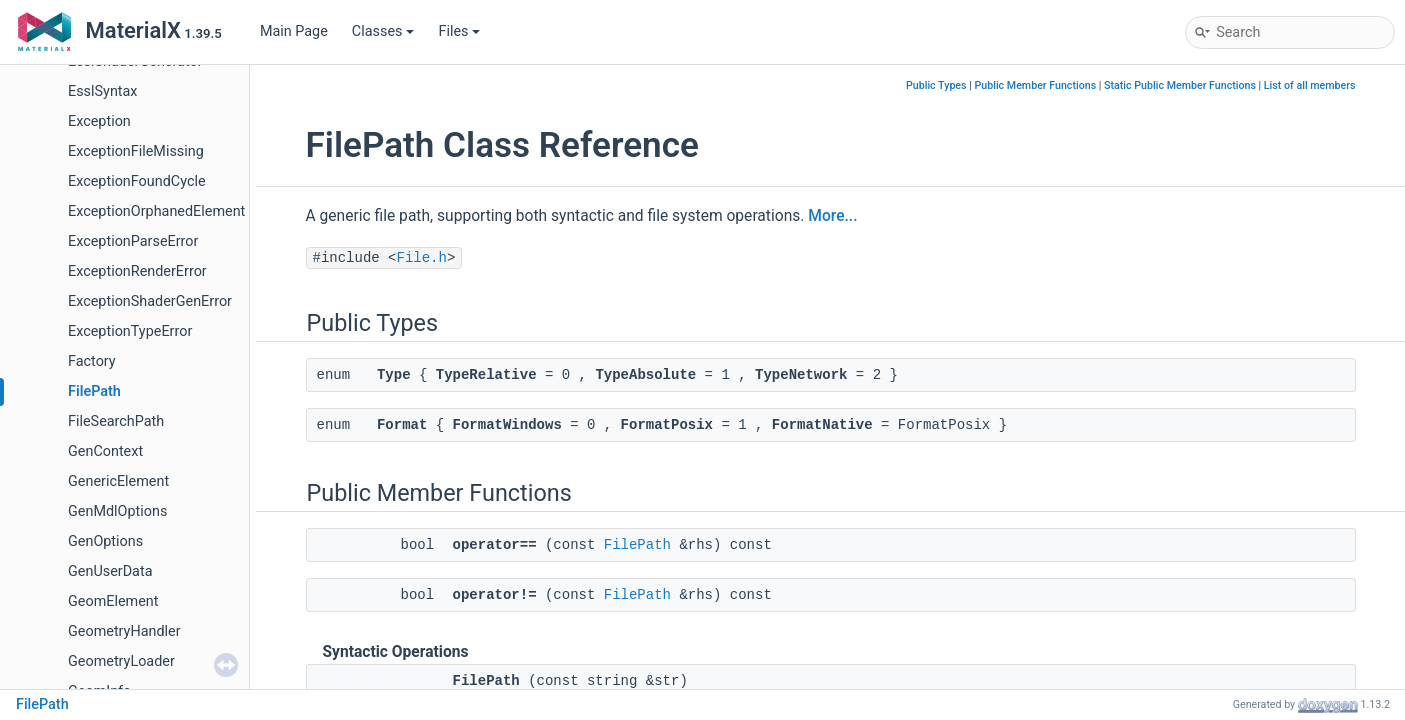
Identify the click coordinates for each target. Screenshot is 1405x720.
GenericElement (118, 481)
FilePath (94, 391)
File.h (422, 258)
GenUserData (110, 571)
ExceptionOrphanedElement (156, 211)
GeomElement (113, 601)
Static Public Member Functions (1180, 85)
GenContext (105, 451)
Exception (99, 121)
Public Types (936, 85)
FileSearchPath (116, 421)
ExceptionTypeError (130, 331)
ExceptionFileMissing (136, 151)
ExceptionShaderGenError (150, 301)
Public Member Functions (1035, 85)
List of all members (1310, 85)
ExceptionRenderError (137, 271)
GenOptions (105, 541)
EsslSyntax (103, 91)
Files (459, 31)
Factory (92, 361)
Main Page (294, 31)
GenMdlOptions (117, 511)
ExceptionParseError (133, 241)
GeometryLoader (121, 661)
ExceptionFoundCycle (137, 181)
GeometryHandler (124, 631)
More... (832, 216)
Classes (383, 31)
